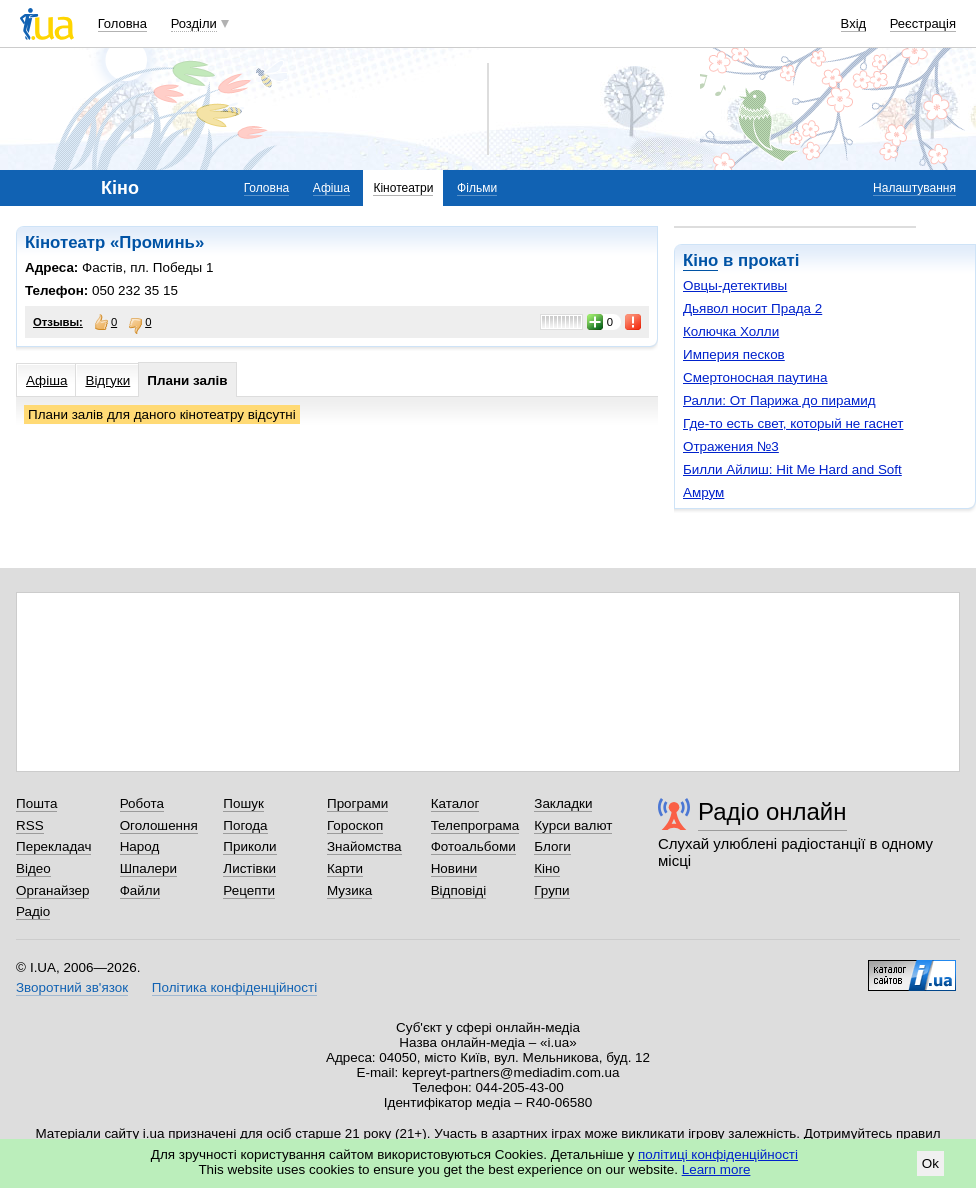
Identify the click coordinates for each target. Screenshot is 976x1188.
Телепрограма (475, 825)
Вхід (854, 23)
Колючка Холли (731, 331)
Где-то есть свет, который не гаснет (793, 423)
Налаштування (914, 188)
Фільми (477, 188)
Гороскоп (355, 825)
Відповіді (459, 890)
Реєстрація (923, 23)
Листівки (249, 868)
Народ (140, 846)
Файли (140, 890)
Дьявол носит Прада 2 (752, 308)
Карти (345, 868)
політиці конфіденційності (718, 1154)
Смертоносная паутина (755, 377)
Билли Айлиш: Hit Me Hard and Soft (792, 469)
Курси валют (573, 825)
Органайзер (52, 890)
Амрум (703, 492)
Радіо (33, 911)
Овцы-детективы (735, 285)
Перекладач (53, 846)
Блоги (552, 846)
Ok (930, 1163)
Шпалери (148, 868)
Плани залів (187, 380)
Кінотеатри (403, 188)
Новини (454, 868)
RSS (30, 825)
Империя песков (734, 354)
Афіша (331, 188)
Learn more (716, 1169)
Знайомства (364, 846)
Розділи (194, 23)
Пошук (243, 803)
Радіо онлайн (772, 811)
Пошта (36, 803)
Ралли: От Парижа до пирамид (779, 400)
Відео (33, 868)
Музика (349, 890)
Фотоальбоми (473, 846)
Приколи (249, 846)
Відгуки (107, 380)
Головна (122, 23)
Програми (357, 803)
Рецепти (249, 890)
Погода (245, 825)
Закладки (563, 803)
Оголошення (159, 825)
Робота (142, 803)
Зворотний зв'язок (72, 987)
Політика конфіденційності (234, 987)
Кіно (700, 260)
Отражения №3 (731, 446)
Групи (551, 890)
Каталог (455, 803)
